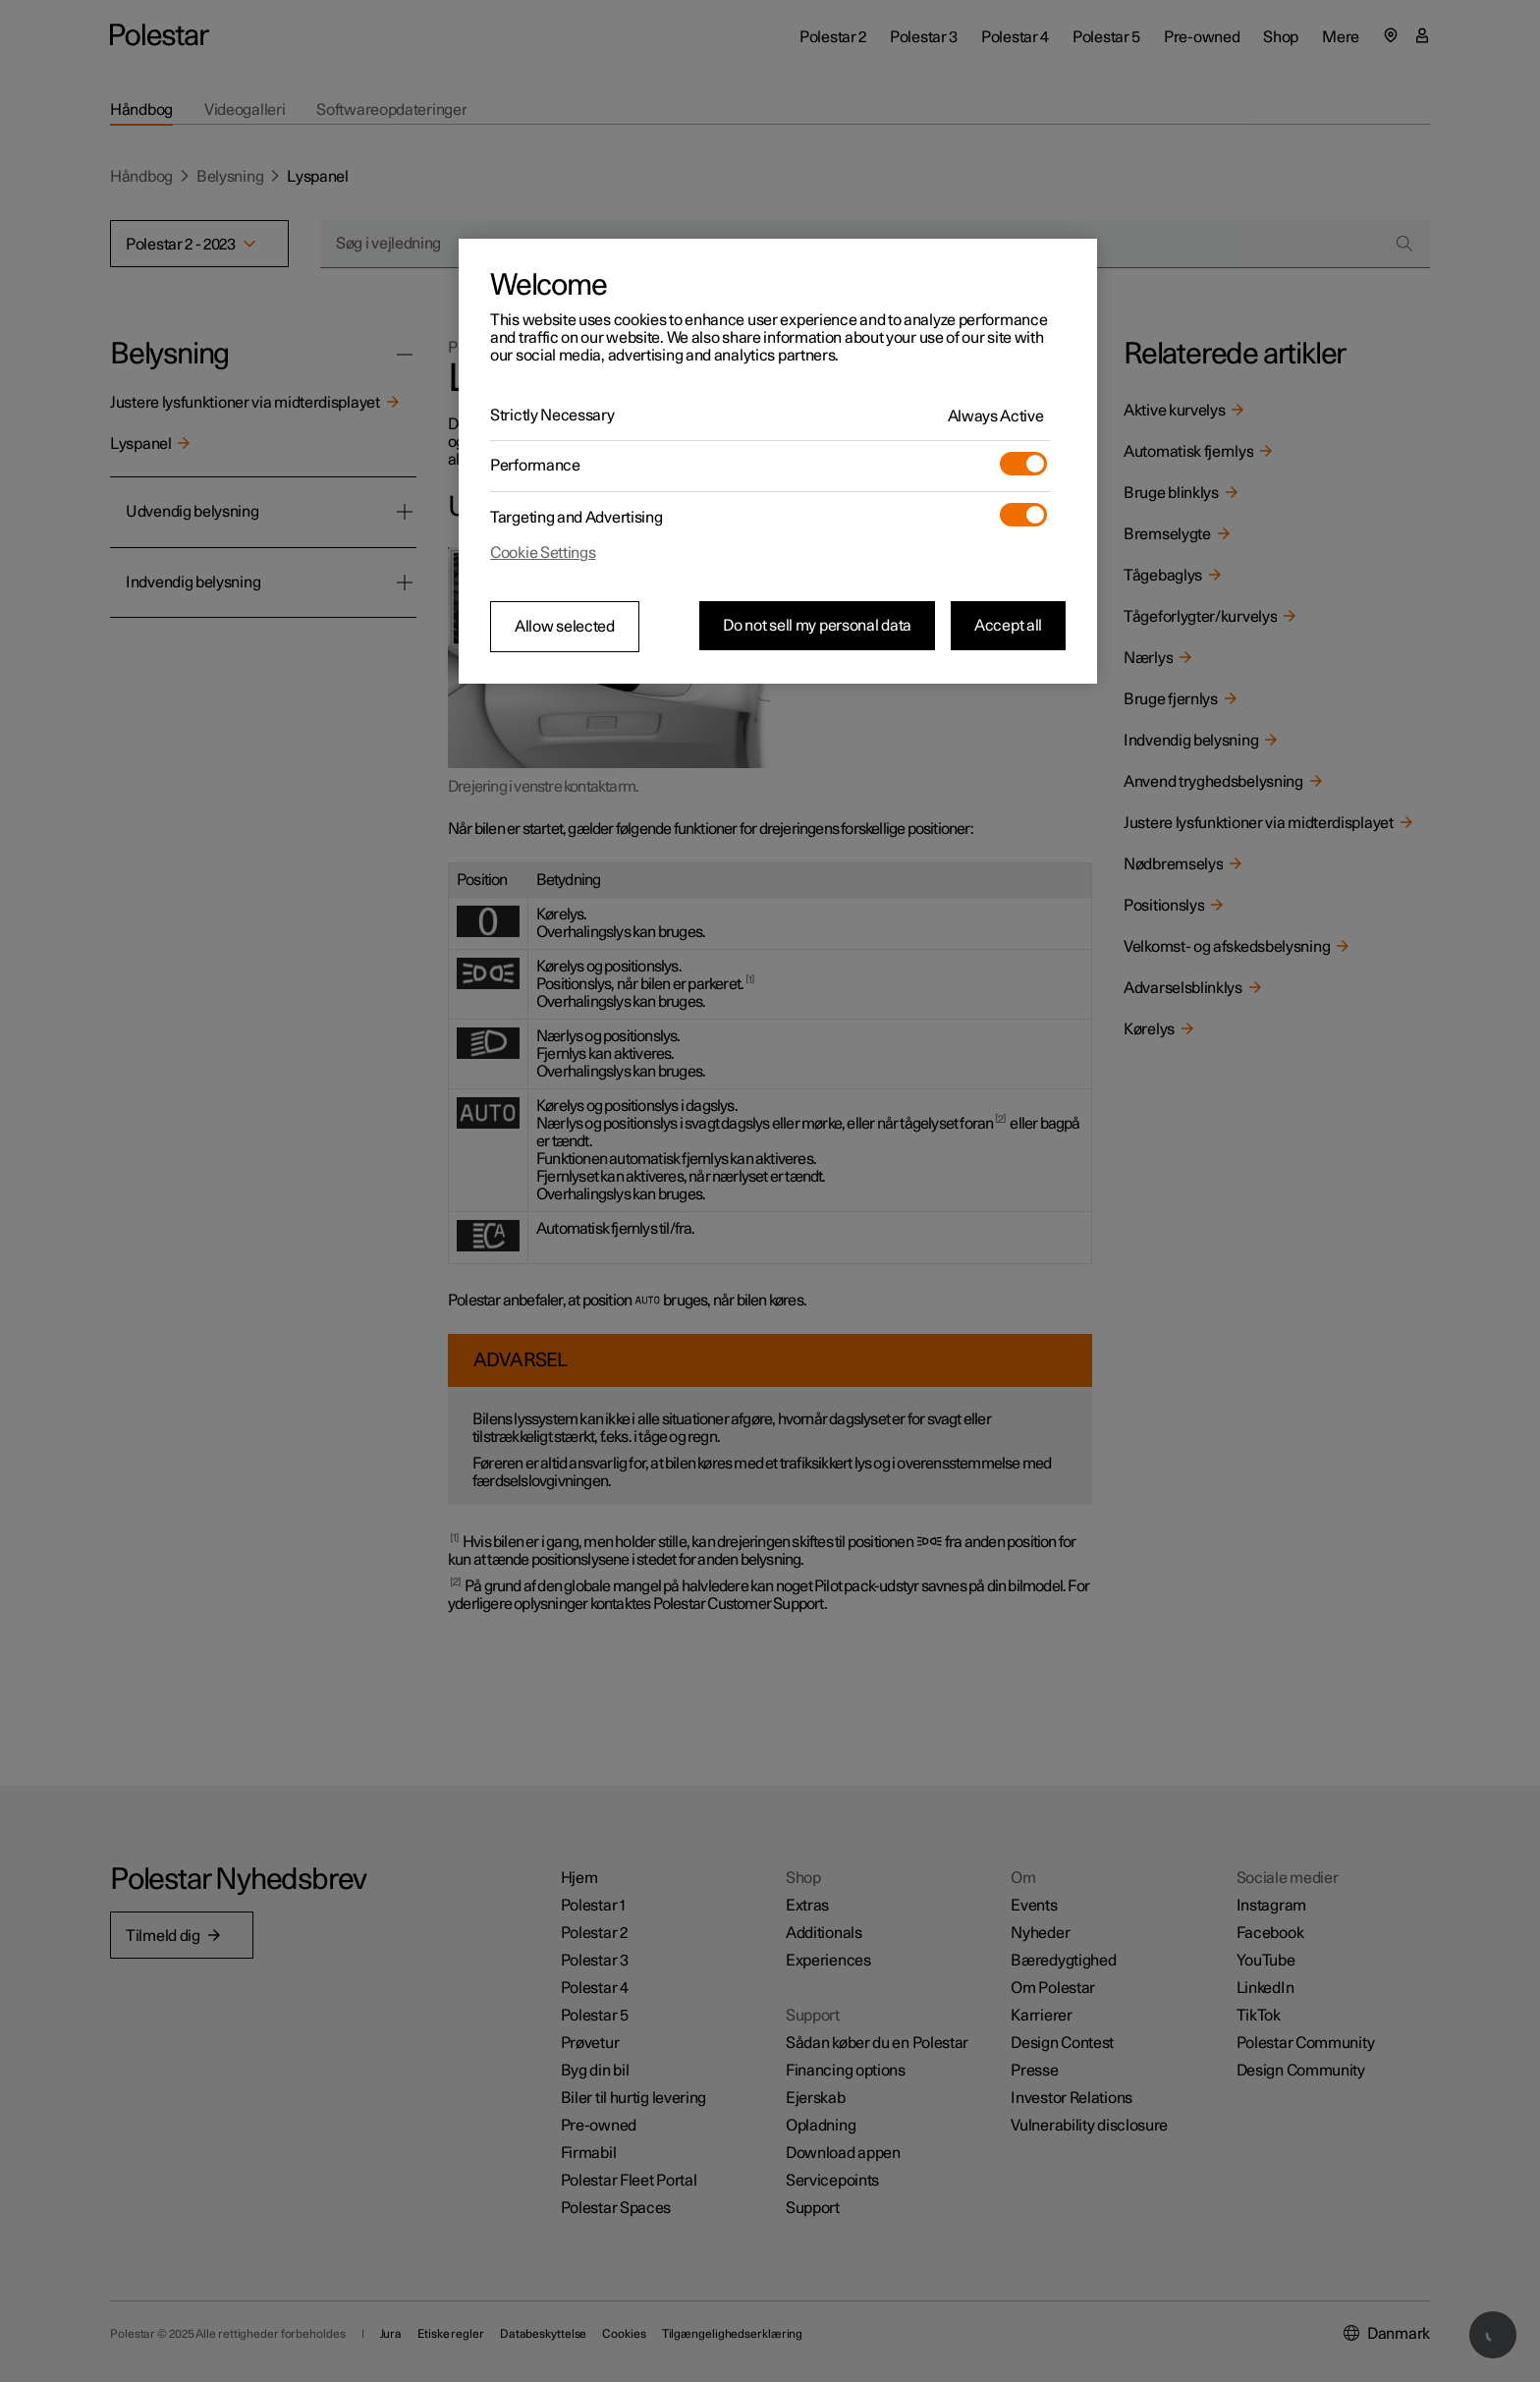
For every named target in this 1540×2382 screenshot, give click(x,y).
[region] (778, 462)
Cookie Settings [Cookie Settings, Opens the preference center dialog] (543, 553)
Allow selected (565, 627)
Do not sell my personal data (817, 626)
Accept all (1008, 626)
